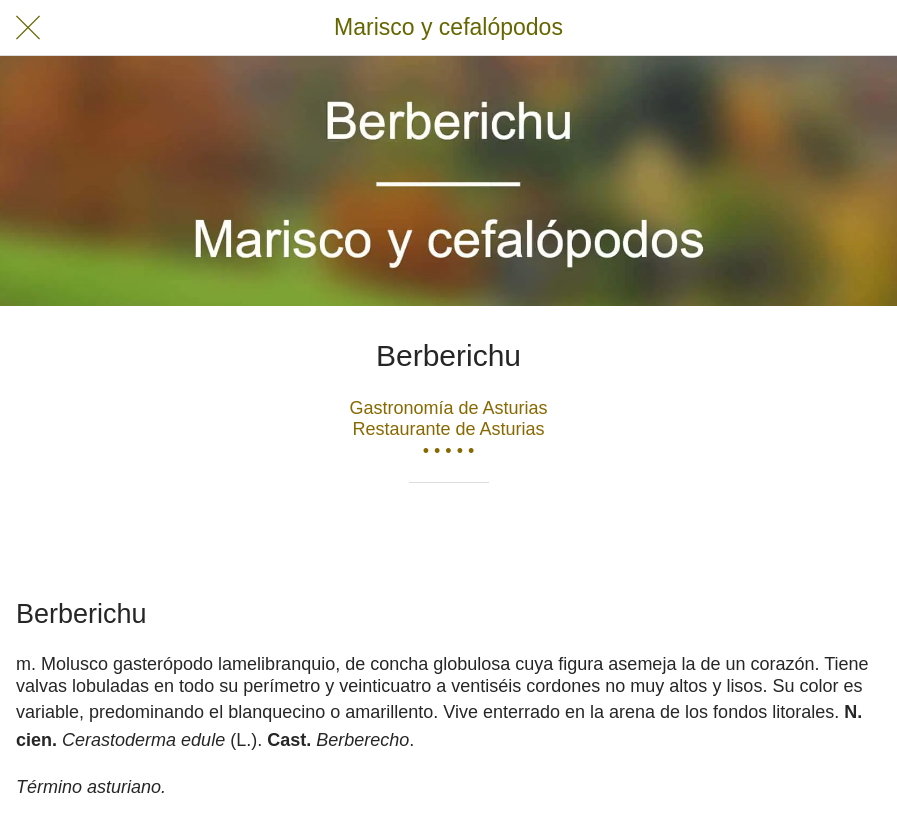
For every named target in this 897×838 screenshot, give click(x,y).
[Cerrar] (28, 28)
